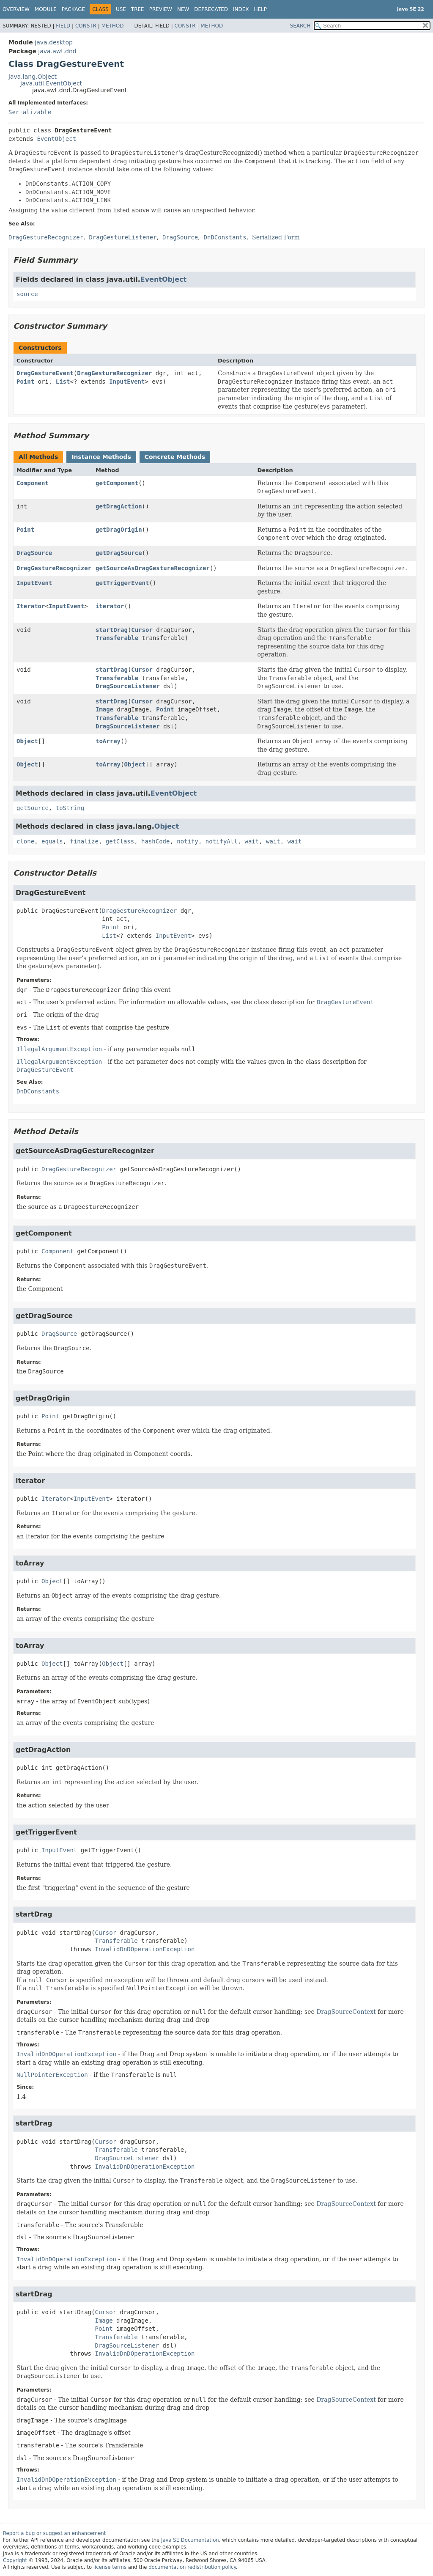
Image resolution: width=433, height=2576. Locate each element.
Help (260, 9)
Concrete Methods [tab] (175, 456)
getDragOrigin (119, 529)
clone (25, 841)
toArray (108, 741)
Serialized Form (276, 237)
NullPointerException (52, 2074)
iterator (110, 606)
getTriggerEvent (122, 582)
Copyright (15, 2560)
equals (52, 841)
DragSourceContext (346, 2011)
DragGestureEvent (45, 373)
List (63, 381)
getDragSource (119, 552)
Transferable (117, 637)
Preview (160, 9)
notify (187, 841)
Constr (85, 26)
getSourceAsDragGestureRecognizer (153, 568)
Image (104, 709)
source (27, 294)
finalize (84, 841)
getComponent (117, 483)
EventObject (56, 138)
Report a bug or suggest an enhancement (54, 2533)
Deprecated (211, 9)
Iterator (30, 606)
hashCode (155, 841)
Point (25, 381)
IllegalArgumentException (59, 1049)
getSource (32, 808)
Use (121, 9)
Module (46, 9)
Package (73, 9)
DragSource (34, 552)
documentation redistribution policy (192, 2567)
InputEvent (127, 381)
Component (32, 483)
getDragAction (119, 506)
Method (112, 26)
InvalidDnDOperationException (145, 1949)
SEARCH (300, 26)
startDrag (112, 629)
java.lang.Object (32, 76)
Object (27, 741)
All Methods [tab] (38, 456)
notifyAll (222, 841)
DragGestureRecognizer (114, 373)
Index (241, 9)
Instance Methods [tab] (101, 456)
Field (63, 26)
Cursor (142, 629)
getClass (120, 841)
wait (252, 841)
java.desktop (54, 42)
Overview (16, 9)
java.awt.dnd (57, 51)
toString (70, 808)
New (183, 9)
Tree (137, 9)
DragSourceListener (128, 686)
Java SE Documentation (190, 2540)
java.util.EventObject (51, 83)
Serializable (29, 112)
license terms (109, 2567)
